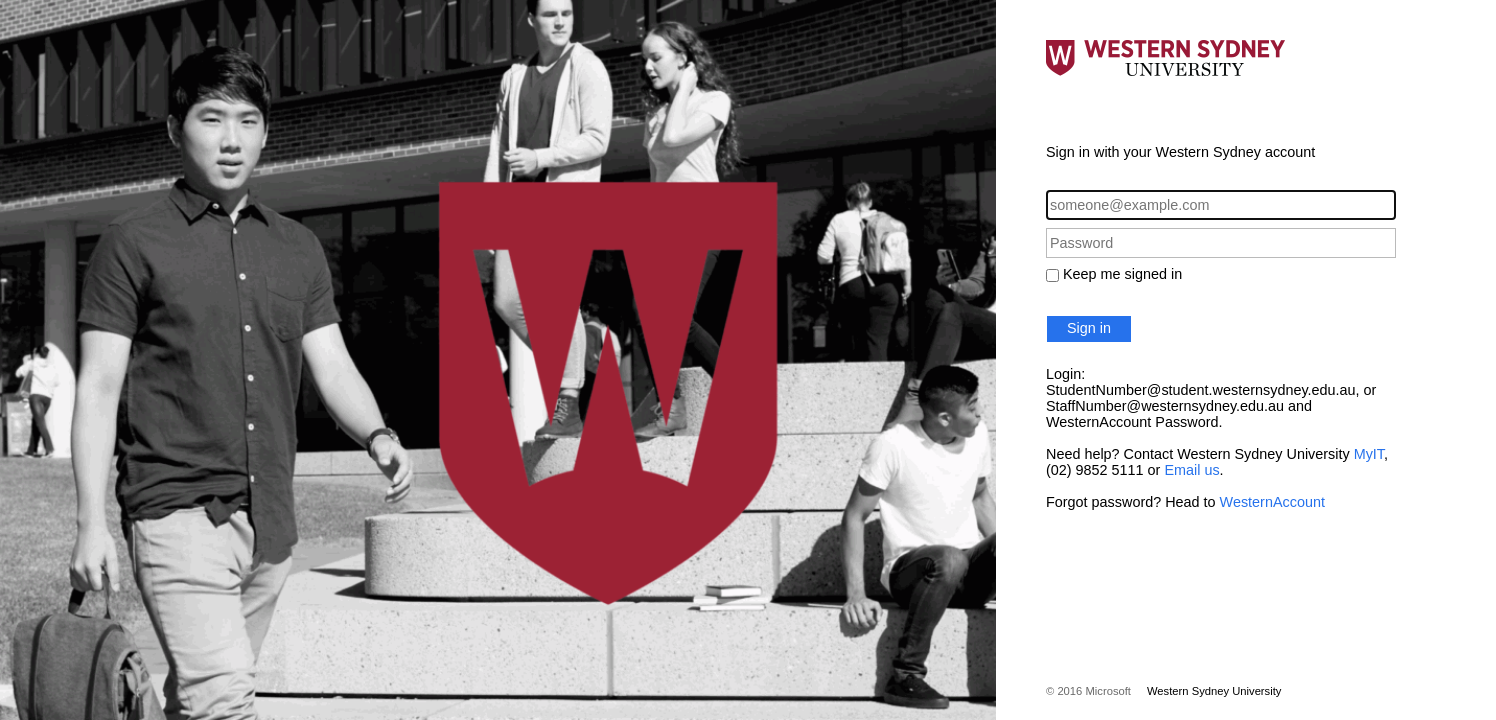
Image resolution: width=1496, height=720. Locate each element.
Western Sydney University (1214, 691)
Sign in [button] (1089, 328)
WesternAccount (1272, 502)
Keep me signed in (1122, 274)
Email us (1191, 470)
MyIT (1369, 454)
